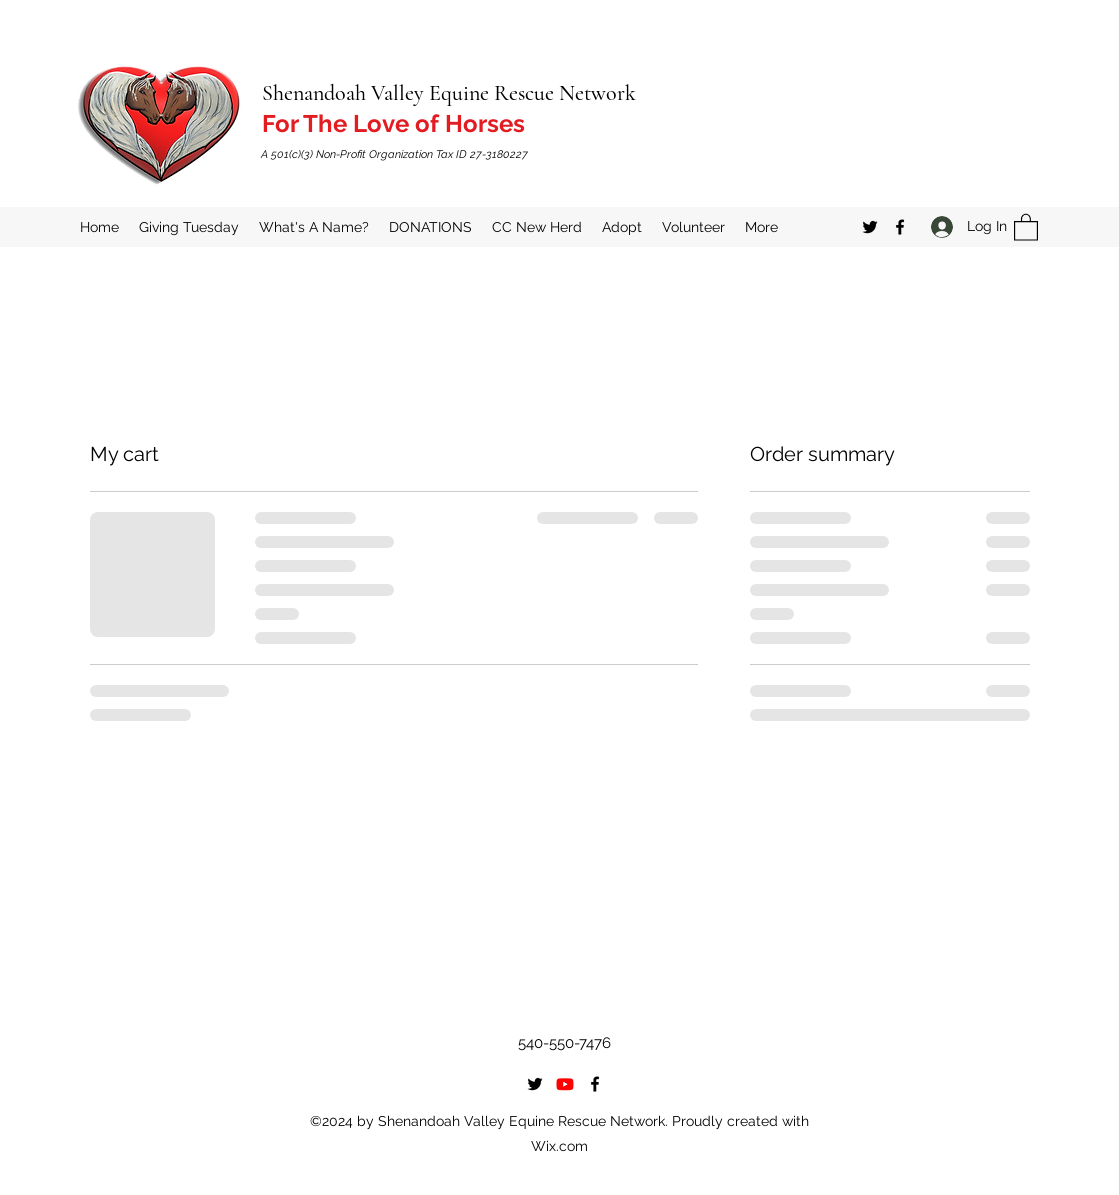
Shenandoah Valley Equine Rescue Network (449, 93)
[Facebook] (900, 227)
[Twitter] (870, 227)
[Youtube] (565, 1084)
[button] (1026, 226)
